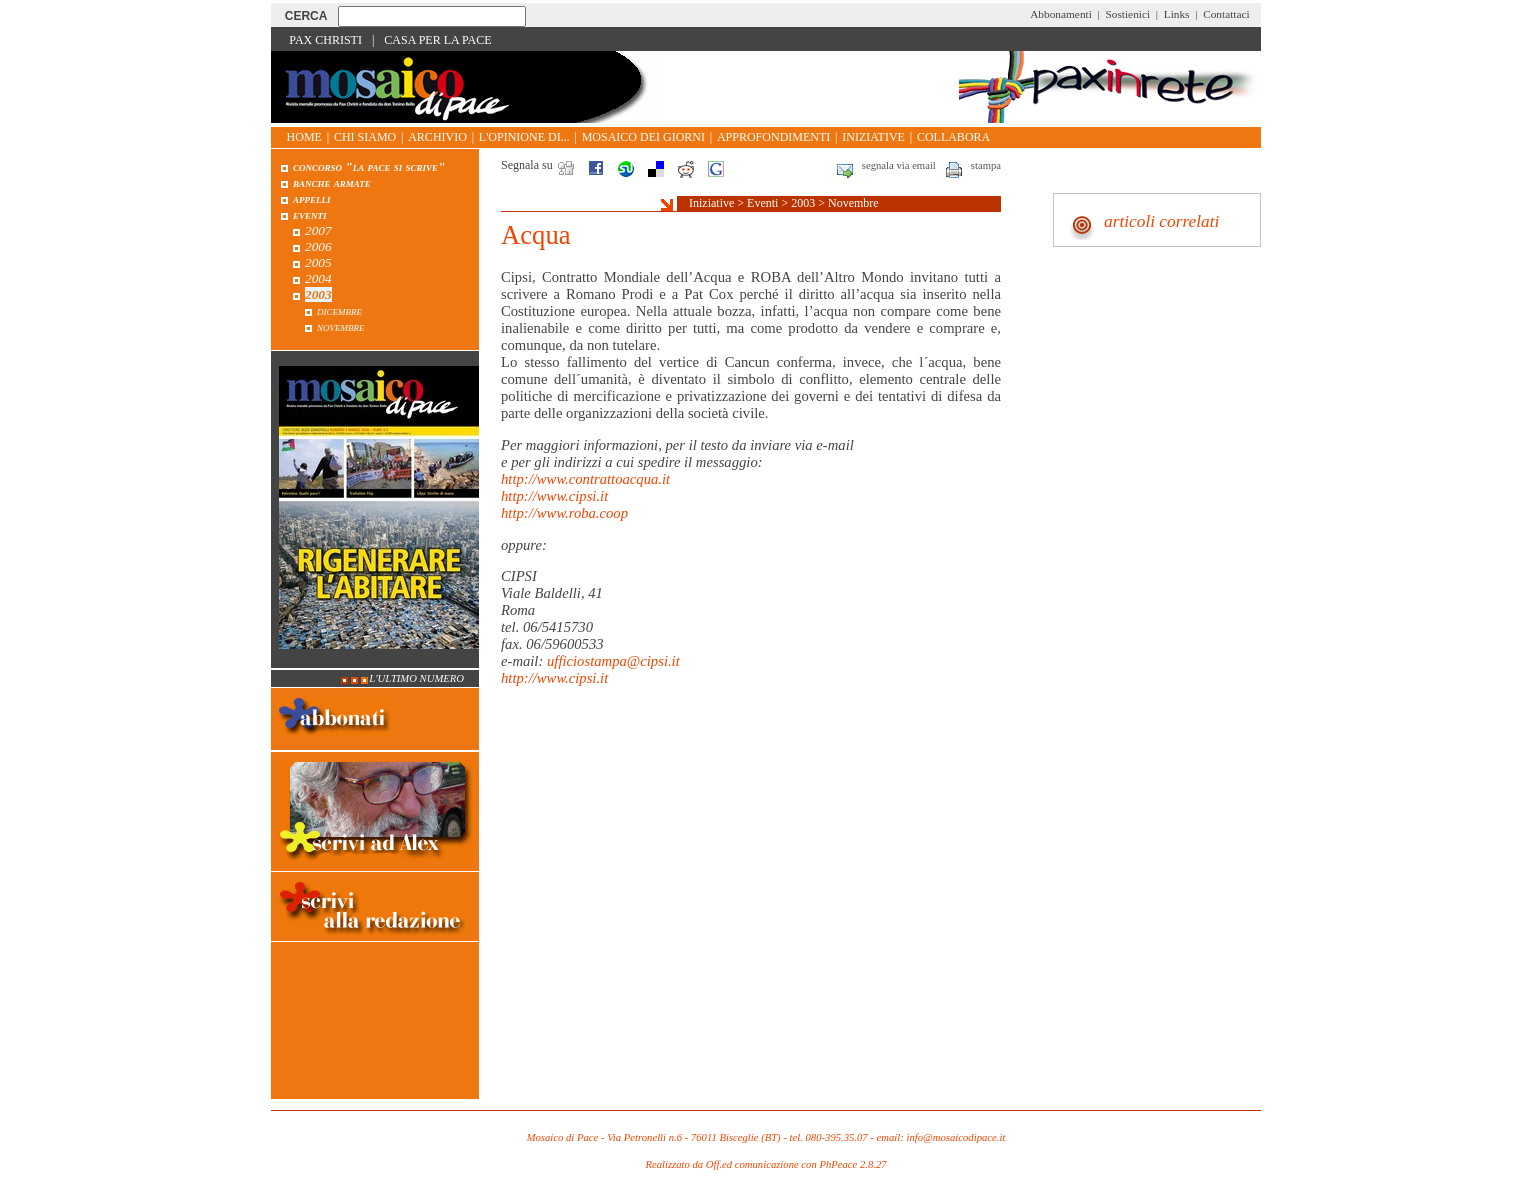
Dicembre (339, 310)
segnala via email (899, 165)
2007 (318, 230)
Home (304, 137)
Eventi (762, 203)
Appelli (312, 198)
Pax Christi (325, 40)
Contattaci (1226, 14)
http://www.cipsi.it (554, 496)
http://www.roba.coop (564, 513)
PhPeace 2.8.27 (852, 1164)
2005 (318, 262)
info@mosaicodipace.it (955, 1137)
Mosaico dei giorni (643, 137)
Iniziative (873, 137)
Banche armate (332, 182)
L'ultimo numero (416, 678)
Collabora (953, 137)
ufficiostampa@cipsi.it (613, 661)
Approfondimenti (773, 137)
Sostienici (1127, 14)
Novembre (853, 203)
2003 (803, 203)
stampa (986, 165)
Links (1177, 14)
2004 (318, 278)
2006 (318, 246)
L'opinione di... (524, 137)
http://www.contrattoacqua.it (585, 479)
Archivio (437, 137)
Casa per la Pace (437, 40)
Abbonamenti (1061, 14)
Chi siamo (365, 137)
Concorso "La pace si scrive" (369, 166)
